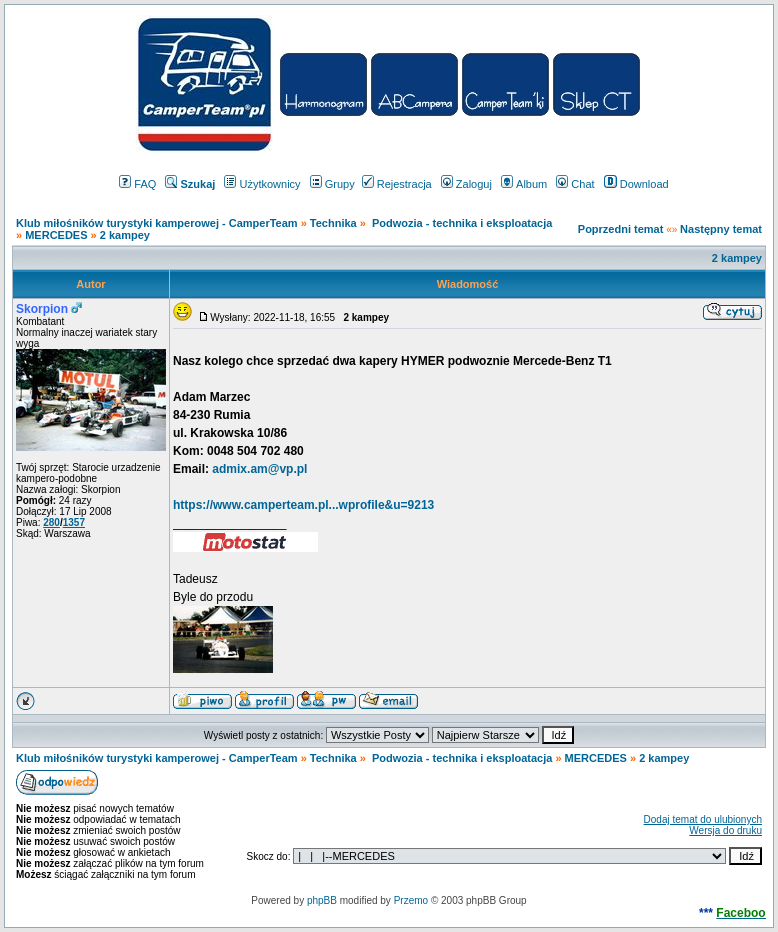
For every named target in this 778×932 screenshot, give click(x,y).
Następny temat (721, 229)
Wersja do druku (725, 830)
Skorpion (42, 309)
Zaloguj (466, 184)
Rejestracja (397, 184)
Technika (333, 223)
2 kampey (125, 235)
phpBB (322, 900)
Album (524, 184)
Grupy (332, 184)
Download (636, 184)
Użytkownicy (262, 184)
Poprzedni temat (621, 229)
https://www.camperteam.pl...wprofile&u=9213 (303, 505)
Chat (575, 184)
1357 (74, 522)
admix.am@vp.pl (259, 469)
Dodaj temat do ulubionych (703, 819)
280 (51, 522)
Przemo (411, 900)
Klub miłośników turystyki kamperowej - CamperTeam (157, 223)
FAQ (137, 184)
